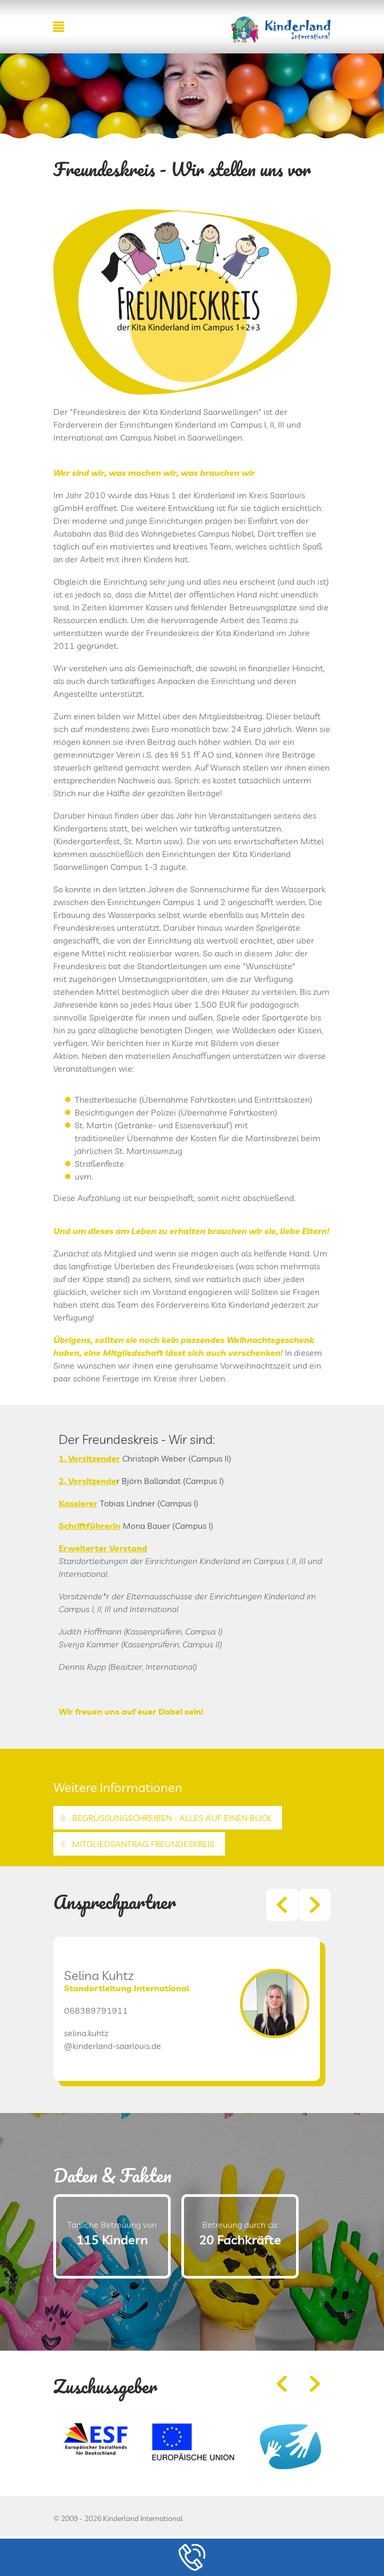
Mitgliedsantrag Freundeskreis (143, 1844)
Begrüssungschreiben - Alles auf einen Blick (171, 1817)
